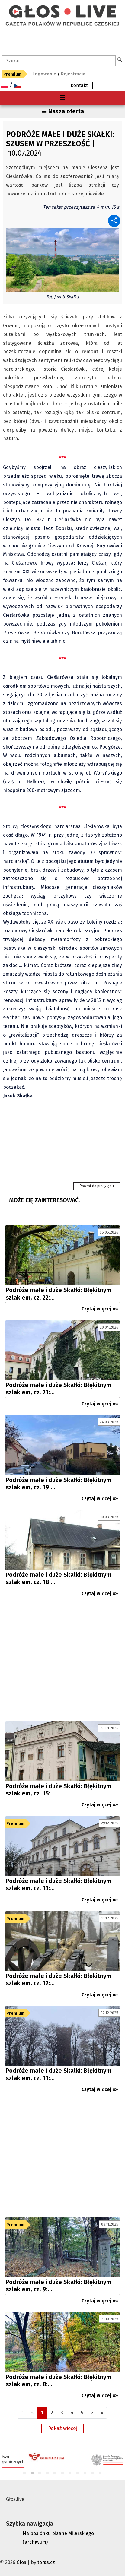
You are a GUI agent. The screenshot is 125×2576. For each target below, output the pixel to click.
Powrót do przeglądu (97, 1186)
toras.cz (46, 2562)
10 (93, 2473)
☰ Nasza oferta (62, 111)
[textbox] (59, 60)
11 (100, 2473)
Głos (21, 2562)
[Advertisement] (62, 1661)
